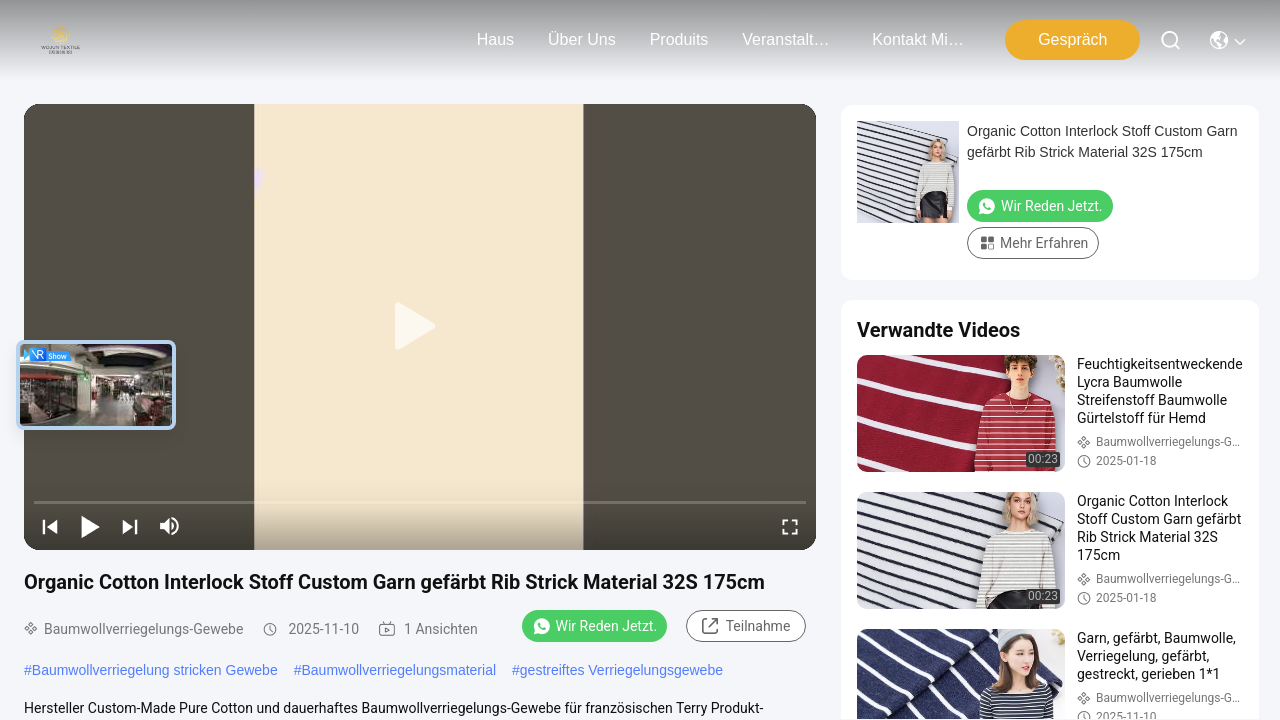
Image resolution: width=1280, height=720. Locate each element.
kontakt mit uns (920, 39)
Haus (495, 39)
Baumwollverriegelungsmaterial (399, 670)
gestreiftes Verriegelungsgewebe (621, 670)
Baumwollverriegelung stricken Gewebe (155, 670)
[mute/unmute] (170, 526)
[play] (420, 327)
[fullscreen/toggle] (790, 526)
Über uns (582, 39)
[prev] (50, 526)
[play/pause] (90, 526)
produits (679, 39)
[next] (130, 526)
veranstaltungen (790, 39)
